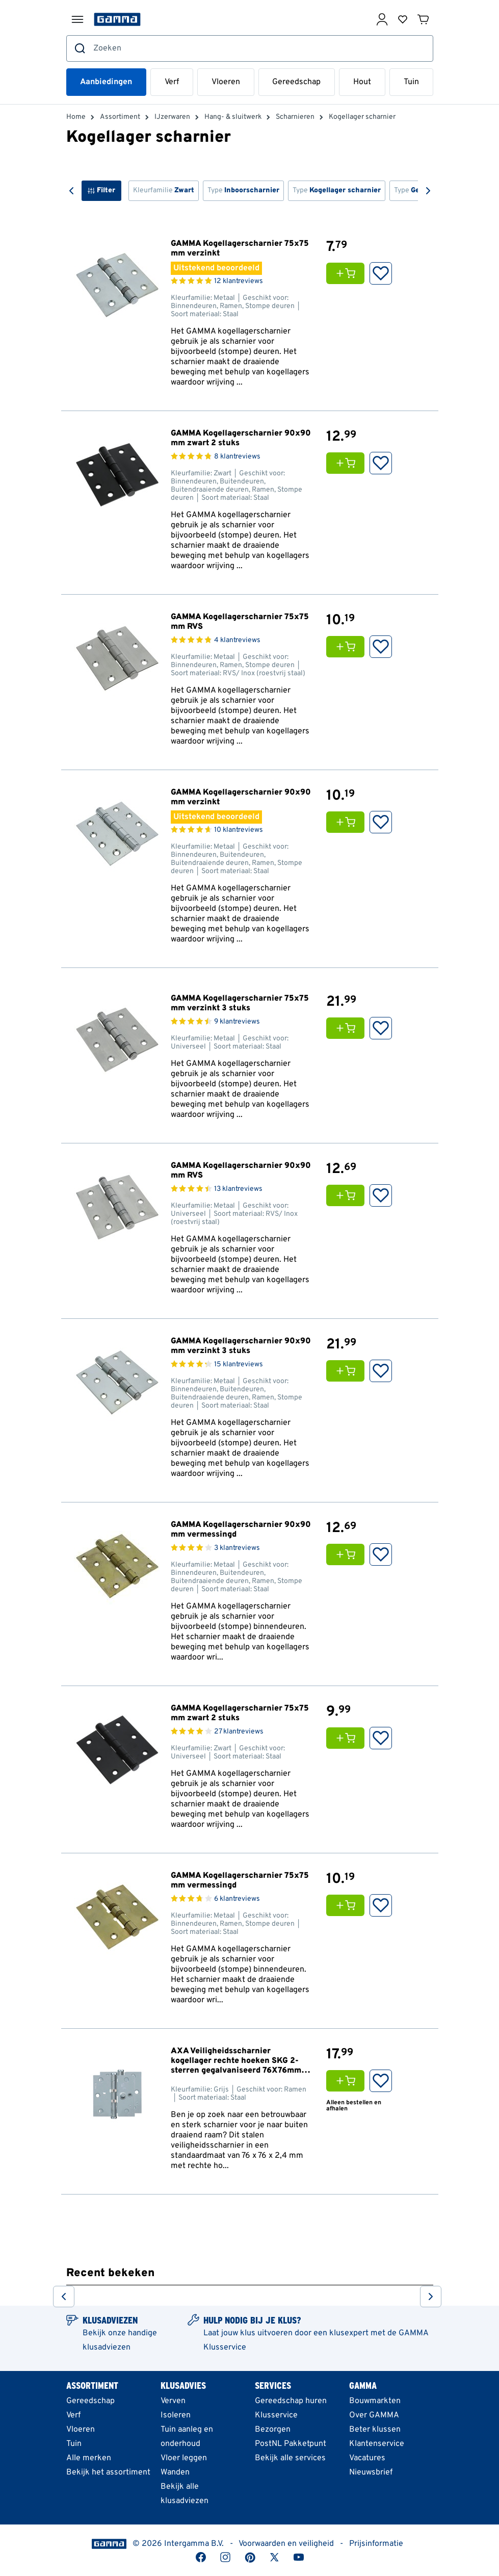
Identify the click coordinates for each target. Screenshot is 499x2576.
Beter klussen (375, 2430)
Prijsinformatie (376, 2544)
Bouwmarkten (375, 2401)
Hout (362, 82)
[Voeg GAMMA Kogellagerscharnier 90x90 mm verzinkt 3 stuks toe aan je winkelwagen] (348, 1371)
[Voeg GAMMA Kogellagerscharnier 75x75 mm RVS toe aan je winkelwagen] (348, 646)
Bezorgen (273, 2430)
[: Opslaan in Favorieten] (381, 273)
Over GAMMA (374, 2415)
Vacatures (367, 2458)
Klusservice (276, 2415)
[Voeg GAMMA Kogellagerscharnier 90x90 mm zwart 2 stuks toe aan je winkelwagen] (348, 463)
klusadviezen (106, 2347)
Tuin (411, 82)
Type (243, 190)
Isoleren (176, 2415)
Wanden (175, 2472)
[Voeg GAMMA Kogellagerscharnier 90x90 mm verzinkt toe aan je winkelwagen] (348, 822)
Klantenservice (376, 2444)
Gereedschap (296, 82)
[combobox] (249, 48)
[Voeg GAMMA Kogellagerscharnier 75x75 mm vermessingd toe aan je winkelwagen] (348, 1905)
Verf (172, 82)
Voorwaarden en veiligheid (286, 2544)
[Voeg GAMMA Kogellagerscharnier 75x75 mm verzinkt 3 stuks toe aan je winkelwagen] (348, 1028)
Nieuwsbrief (370, 2472)
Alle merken (88, 2458)
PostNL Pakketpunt (290, 2444)
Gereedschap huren (291, 2401)
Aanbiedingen (106, 82)
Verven (173, 2401)
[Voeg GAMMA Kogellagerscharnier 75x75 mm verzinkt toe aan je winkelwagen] (348, 273)
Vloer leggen (184, 2458)
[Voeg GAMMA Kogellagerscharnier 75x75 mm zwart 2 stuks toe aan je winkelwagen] (348, 1738)
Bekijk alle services (290, 2458)
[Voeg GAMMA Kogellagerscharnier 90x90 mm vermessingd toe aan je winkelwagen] (348, 1554)
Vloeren (226, 82)
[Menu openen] (77, 19)
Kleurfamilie (163, 190)
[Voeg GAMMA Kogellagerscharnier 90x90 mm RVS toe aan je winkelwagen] (348, 1195)
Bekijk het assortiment (108, 2472)
